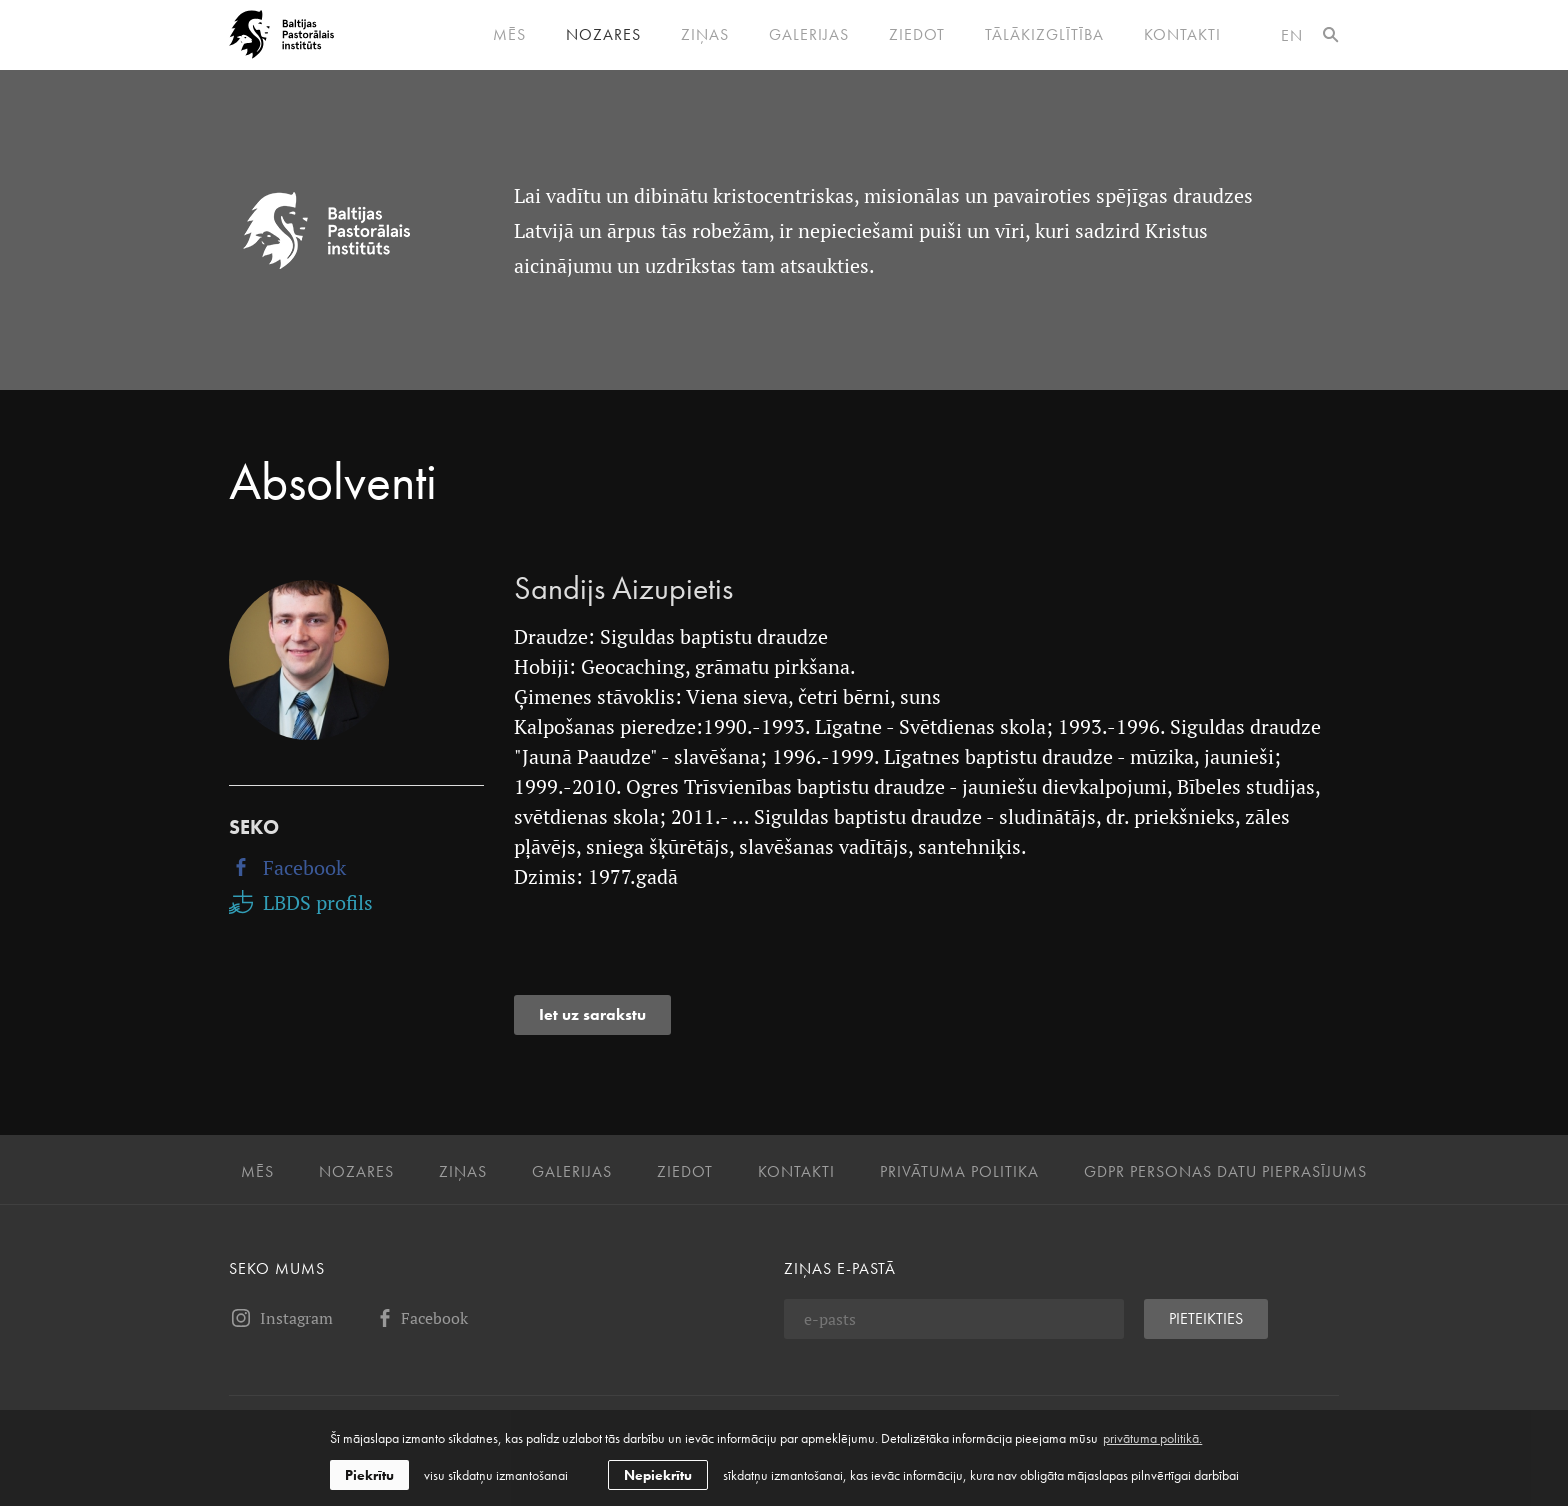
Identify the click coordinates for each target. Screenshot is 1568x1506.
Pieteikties (1206, 1318)
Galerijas (809, 35)
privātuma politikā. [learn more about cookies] (1152, 1438)
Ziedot (917, 35)
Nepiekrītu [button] (658, 1475)
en (1292, 35)
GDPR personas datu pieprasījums (1225, 1172)
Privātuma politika (959, 1172)
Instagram (281, 1318)
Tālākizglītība (1044, 35)
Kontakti (1182, 35)
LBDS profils (301, 902)
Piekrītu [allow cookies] (369, 1475)
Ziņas (705, 35)
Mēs (509, 35)
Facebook (287, 867)
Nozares (603, 35)
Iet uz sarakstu (592, 1014)
